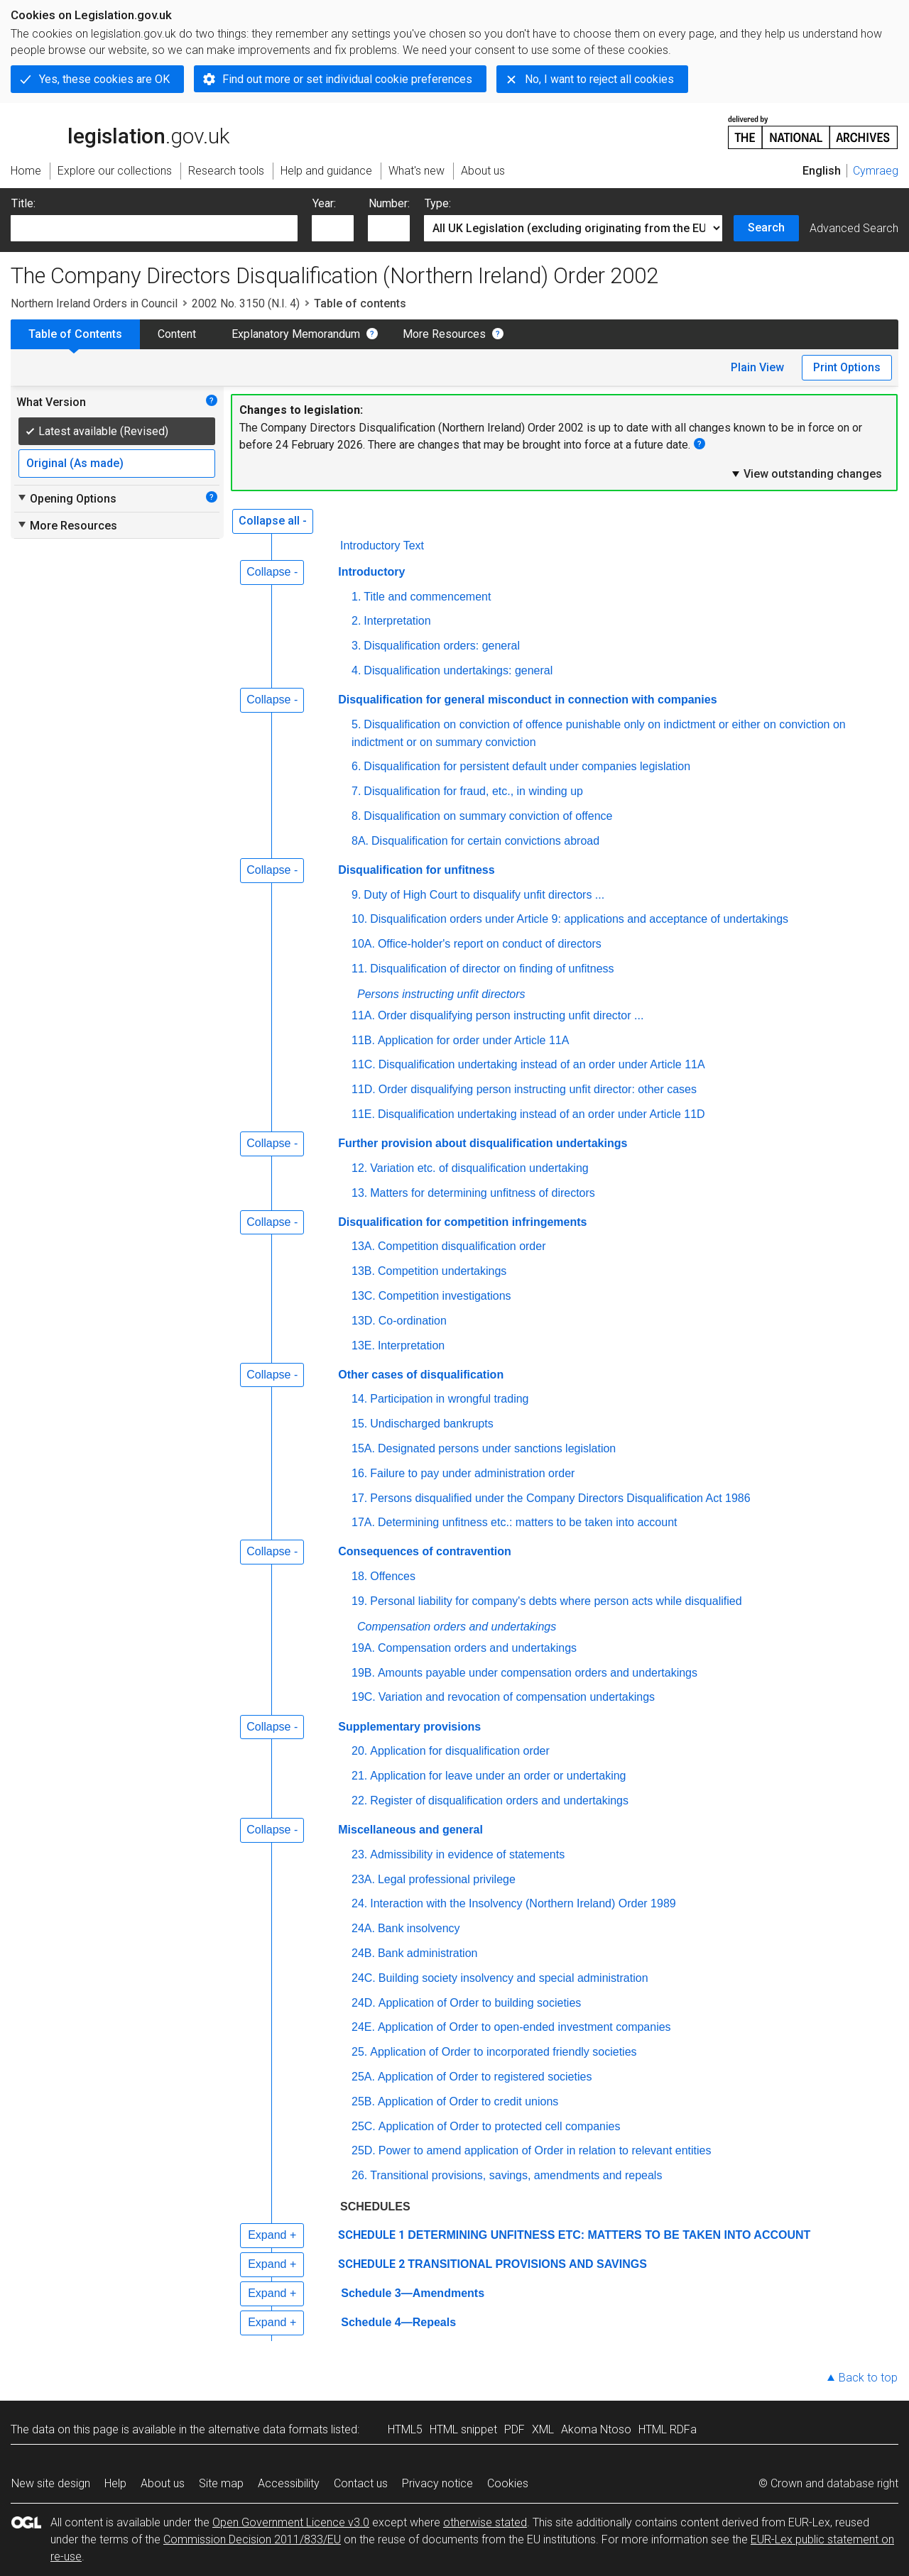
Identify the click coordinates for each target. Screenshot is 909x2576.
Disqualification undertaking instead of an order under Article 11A (542, 1064)
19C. (364, 1697)
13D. (364, 1321)
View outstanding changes (806, 473)
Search (766, 227)
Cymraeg (875, 170)
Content (177, 334)
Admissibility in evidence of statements (467, 1854)
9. (356, 895)
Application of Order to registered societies (485, 2077)
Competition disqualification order (462, 1246)
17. (359, 1498)
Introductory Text (382, 545)
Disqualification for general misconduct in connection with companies (527, 700)
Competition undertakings (442, 1271)
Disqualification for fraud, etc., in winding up (473, 791)
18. (359, 1576)
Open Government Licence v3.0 (290, 2522)
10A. (363, 944)
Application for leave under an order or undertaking (498, 1776)
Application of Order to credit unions (468, 2101)
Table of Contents (75, 334)
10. (359, 919)
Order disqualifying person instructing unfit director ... (510, 1015)
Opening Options (66, 498)
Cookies (507, 2483)
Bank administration (428, 1953)
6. (356, 766)
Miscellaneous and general (410, 1830)
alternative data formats (268, 2429)
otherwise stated (485, 2522)
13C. (364, 1296)
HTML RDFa (667, 2429)
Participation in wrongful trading (449, 1399)
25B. (363, 2101)
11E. (363, 1114)
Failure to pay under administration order (472, 1473)
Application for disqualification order (460, 1751)
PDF (514, 2429)
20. (359, 1751)
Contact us (361, 2483)
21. (359, 1776)
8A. (360, 841)
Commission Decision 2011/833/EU (252, 2539)
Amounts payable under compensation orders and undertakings (537, 1673)
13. (359, 1193)
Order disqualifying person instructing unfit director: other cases (538, 1089)
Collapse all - (273, 520)
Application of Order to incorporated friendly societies (503, 2052)
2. (356, 621)
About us (163, 2483)
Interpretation (397, 621)
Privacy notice (437, 2483)
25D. (364, 2150)
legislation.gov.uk (120, 131)
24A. (363, 1928)
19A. (363, 1648)
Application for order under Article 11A (473, 1040)
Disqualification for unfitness (416, 870)
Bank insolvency (419, 1928)
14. (359, 1399)
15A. (363, 1448)
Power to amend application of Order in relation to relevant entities (545, 2150)
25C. (364, 2126)
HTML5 (405, 2429)
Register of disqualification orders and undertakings (499, 1800)
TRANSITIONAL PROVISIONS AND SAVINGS (527, 2264)
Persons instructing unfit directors (441, 994)
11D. (364, 1089)
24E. (363, 2027)
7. (356, 791)
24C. (364, 1978)
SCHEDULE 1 (371, 2235)
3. (356, 646)
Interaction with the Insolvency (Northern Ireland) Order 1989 (522, 1903)
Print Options (847, 367)
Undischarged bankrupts (431, 1424)
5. (356, 724)
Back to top (868, 2377)
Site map (221, 2483)
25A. (363, 2077)
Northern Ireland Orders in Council (94, 303)
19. (359, 1601)
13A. (363, 1246)
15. (359, 1424)
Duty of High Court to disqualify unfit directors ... (484, 895)
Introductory (371, 572)
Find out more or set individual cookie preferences (347, 79)
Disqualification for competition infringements (462, 1222)
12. (359, 1168)
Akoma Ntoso (596, 2429)
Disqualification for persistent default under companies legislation (527, 766)
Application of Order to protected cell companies (500, 2126)
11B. (363, 1040)
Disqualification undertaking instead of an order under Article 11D (541, 1114)
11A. (363, 1015)
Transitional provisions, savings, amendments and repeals (516, 2175)
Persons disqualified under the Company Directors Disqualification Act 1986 (560, 1498)
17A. (363, 1522)
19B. (363, 1673)
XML (543, 2429)
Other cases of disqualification (421, 1375)
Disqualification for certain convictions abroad (485, 841)
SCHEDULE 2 (371, 2264)
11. (359, 969)
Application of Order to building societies (480, 2003)
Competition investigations (445, 1296)
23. (359, 1854)
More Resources (444, 334)
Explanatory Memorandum (296, 334)
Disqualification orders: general (442, 646)
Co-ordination (413, 1321)
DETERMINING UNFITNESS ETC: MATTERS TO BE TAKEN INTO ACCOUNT (609, 2235)
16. (359, 1473)
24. (359, 1903)
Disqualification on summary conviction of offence (488, 816)
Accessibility (289, 2483)
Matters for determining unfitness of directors (482, 1193)
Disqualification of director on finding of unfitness (492, 969)
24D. (364, 2003)
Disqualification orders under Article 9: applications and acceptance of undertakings (579, 919)
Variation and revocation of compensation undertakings (517, 1697)
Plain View (757, 367)
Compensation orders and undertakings (456, 1627)
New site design (50, 2483)
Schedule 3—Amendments (412, 2293)
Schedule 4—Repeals (398, 2322)
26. (359, 2175)
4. (356, 670)
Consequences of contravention (424, 1551)
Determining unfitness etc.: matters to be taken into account (527, 1522)
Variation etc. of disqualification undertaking (479, 1168)
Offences (392, 1576)
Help (115, 2483)
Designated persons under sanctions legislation (497, 1448)
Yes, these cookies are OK (104, 79)
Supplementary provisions (409, 1727)
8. (356, 816)
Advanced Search (854, 228)
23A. (363, 1879)
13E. (363, 1345)
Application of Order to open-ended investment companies (524, 2027)
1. (356, 597)
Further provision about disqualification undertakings (482, 1143)
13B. (363, 1271)
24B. (363, 1953)
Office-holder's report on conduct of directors (490, 944)
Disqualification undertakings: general (458, 670)
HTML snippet (463, 2429)
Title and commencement (427, 597)
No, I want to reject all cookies (599, 79)
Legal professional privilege (447, 1879)
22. (359, 1800)
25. (359, 2052)
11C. (364, 1064)
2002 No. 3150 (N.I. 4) (246, 303)
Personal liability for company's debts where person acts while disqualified (555, 1601)
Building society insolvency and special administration (513, 1978)
